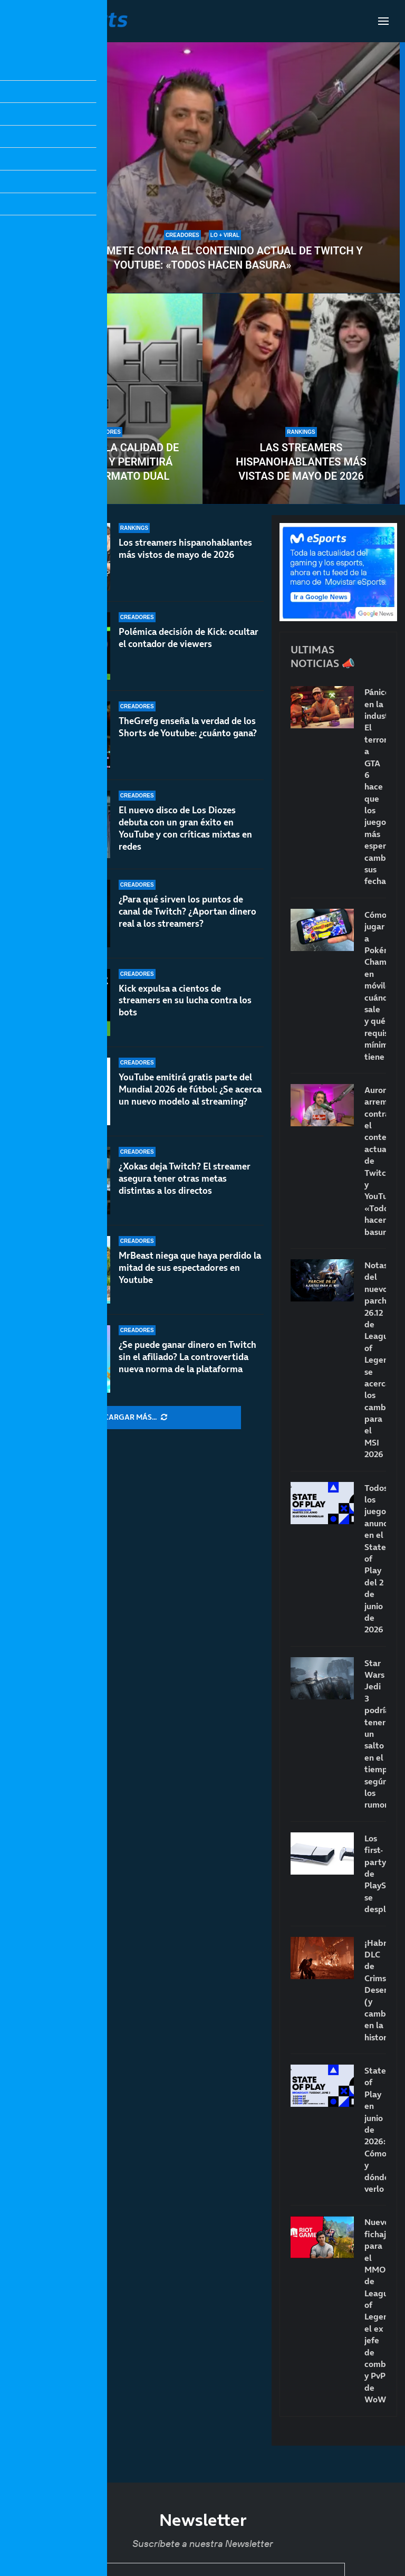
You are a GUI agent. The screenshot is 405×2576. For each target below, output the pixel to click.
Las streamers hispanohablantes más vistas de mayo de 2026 (301, 461)
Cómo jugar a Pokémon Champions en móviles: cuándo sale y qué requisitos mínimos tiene (375, 985)
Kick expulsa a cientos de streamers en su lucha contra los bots (185, 1008)
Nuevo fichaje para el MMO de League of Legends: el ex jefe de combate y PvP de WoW (375, 2310)
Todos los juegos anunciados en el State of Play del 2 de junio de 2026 (375, 1559)
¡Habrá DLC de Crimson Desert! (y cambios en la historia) (375, 1990)
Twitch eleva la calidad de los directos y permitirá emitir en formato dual (104, 461)
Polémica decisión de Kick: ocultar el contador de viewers (188, 637)
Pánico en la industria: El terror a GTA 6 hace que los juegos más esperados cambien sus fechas (375, 786)
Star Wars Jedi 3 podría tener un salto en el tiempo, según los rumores (375, 1734)
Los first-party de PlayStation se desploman (375, 1873)
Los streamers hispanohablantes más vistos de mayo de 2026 (185, 548)
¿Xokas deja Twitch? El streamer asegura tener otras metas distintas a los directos (184, 1178)
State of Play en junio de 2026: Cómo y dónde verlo (375, 2129)
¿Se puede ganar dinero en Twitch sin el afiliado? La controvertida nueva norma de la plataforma (187, 1356)
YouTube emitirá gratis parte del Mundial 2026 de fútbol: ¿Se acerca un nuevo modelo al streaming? (190, 1091)
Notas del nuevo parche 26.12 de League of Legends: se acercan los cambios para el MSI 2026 (375, 1359)
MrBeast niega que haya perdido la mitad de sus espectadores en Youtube (190, 1267)
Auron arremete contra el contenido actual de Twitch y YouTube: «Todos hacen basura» (202, 257)
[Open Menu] (383, 21)
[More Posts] (135, 1417)
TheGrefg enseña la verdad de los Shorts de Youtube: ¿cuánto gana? (188, 727)
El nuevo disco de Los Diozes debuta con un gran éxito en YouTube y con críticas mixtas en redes (185, 836)
